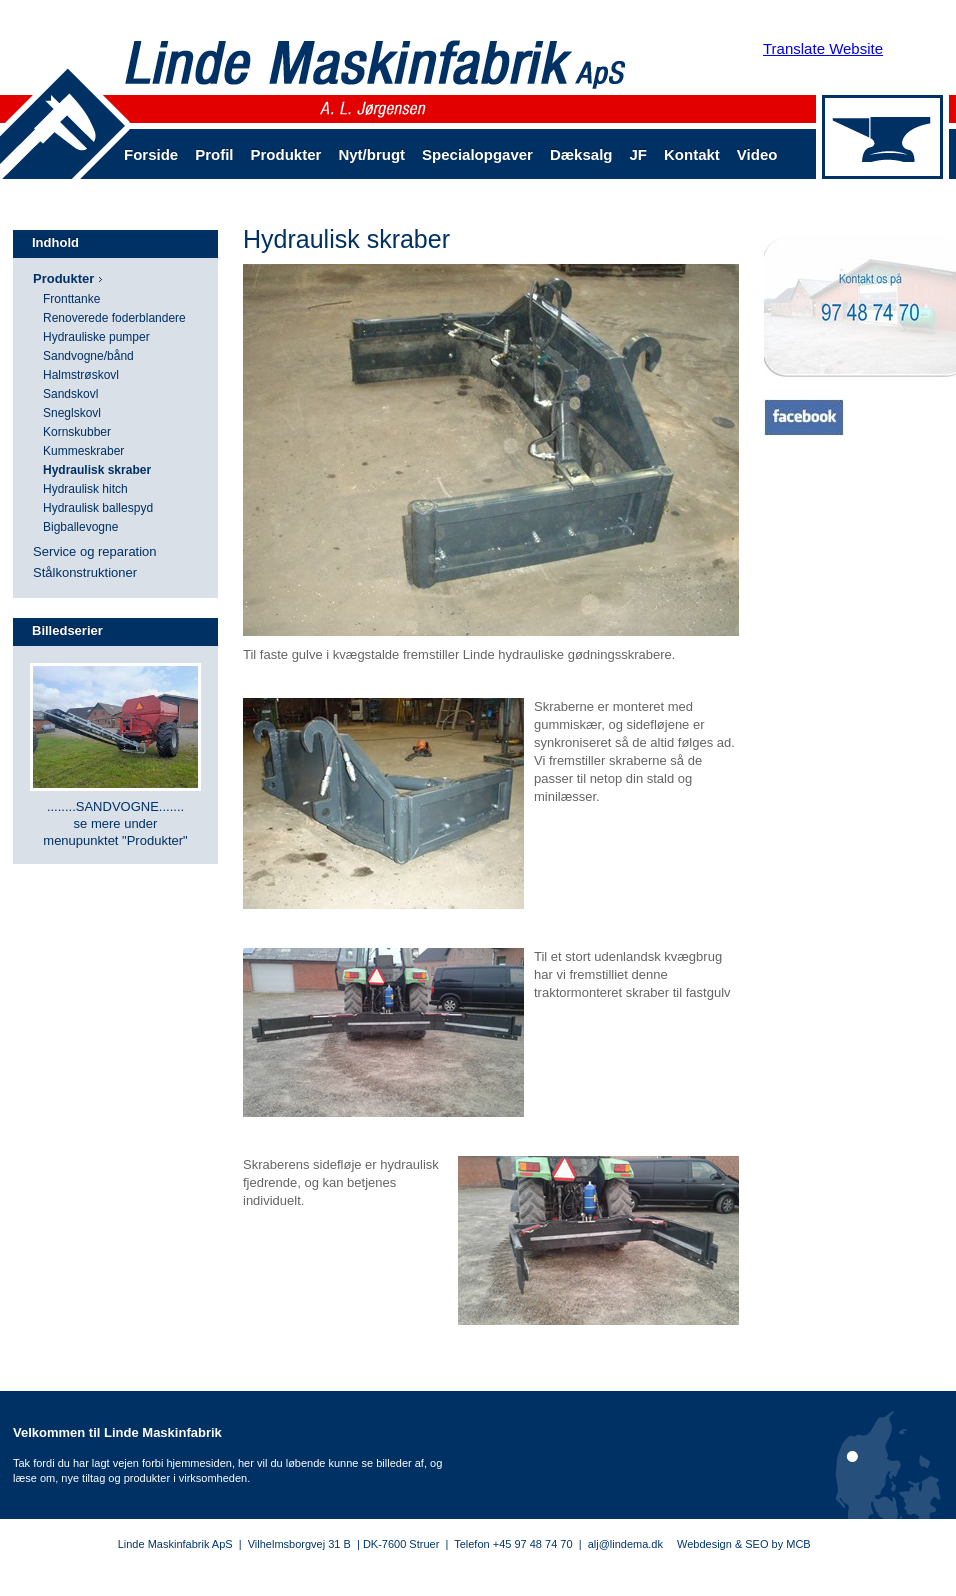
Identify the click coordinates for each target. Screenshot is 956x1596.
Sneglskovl (72, 413)
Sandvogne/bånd (88, 356)
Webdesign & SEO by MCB (744, 1544)
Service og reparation (95, 551)
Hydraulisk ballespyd (98, 508)
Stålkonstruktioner (85, 572)
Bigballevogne (80, 527)
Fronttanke (71, 299)
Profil (214, 154)
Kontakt (692, 154)
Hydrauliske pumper (96, 337)
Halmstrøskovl (81, 375)
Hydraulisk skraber (97, 470)
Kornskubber (77, 432)
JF (638, 154)
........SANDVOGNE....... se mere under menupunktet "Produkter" (115, 823)
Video (757, 154)
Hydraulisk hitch (85, 489)
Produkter (286, 154)
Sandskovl (70, 394)
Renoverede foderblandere (114, 318)
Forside (151, 154)
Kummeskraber (83, 451)
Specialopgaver (477, 154)
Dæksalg (581, 154)
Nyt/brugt (371, 154)
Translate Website (823, 48)
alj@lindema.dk (625, 1544)
